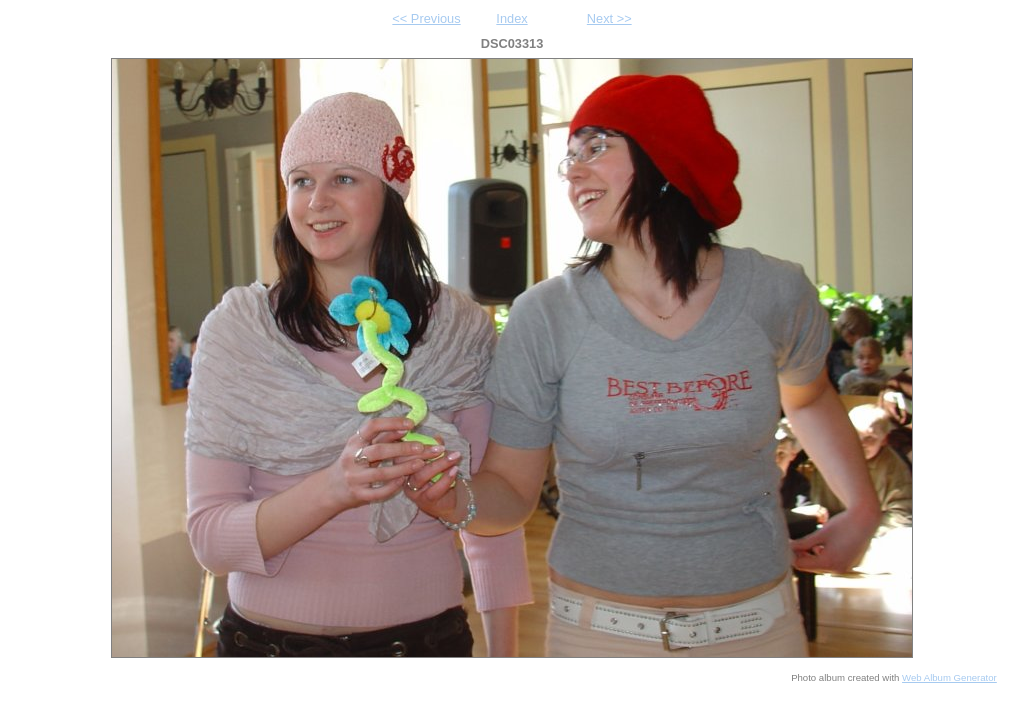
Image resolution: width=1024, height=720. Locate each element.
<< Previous (426, 18)
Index (511, 18)
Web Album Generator (949, 677)
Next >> (609, 18)
